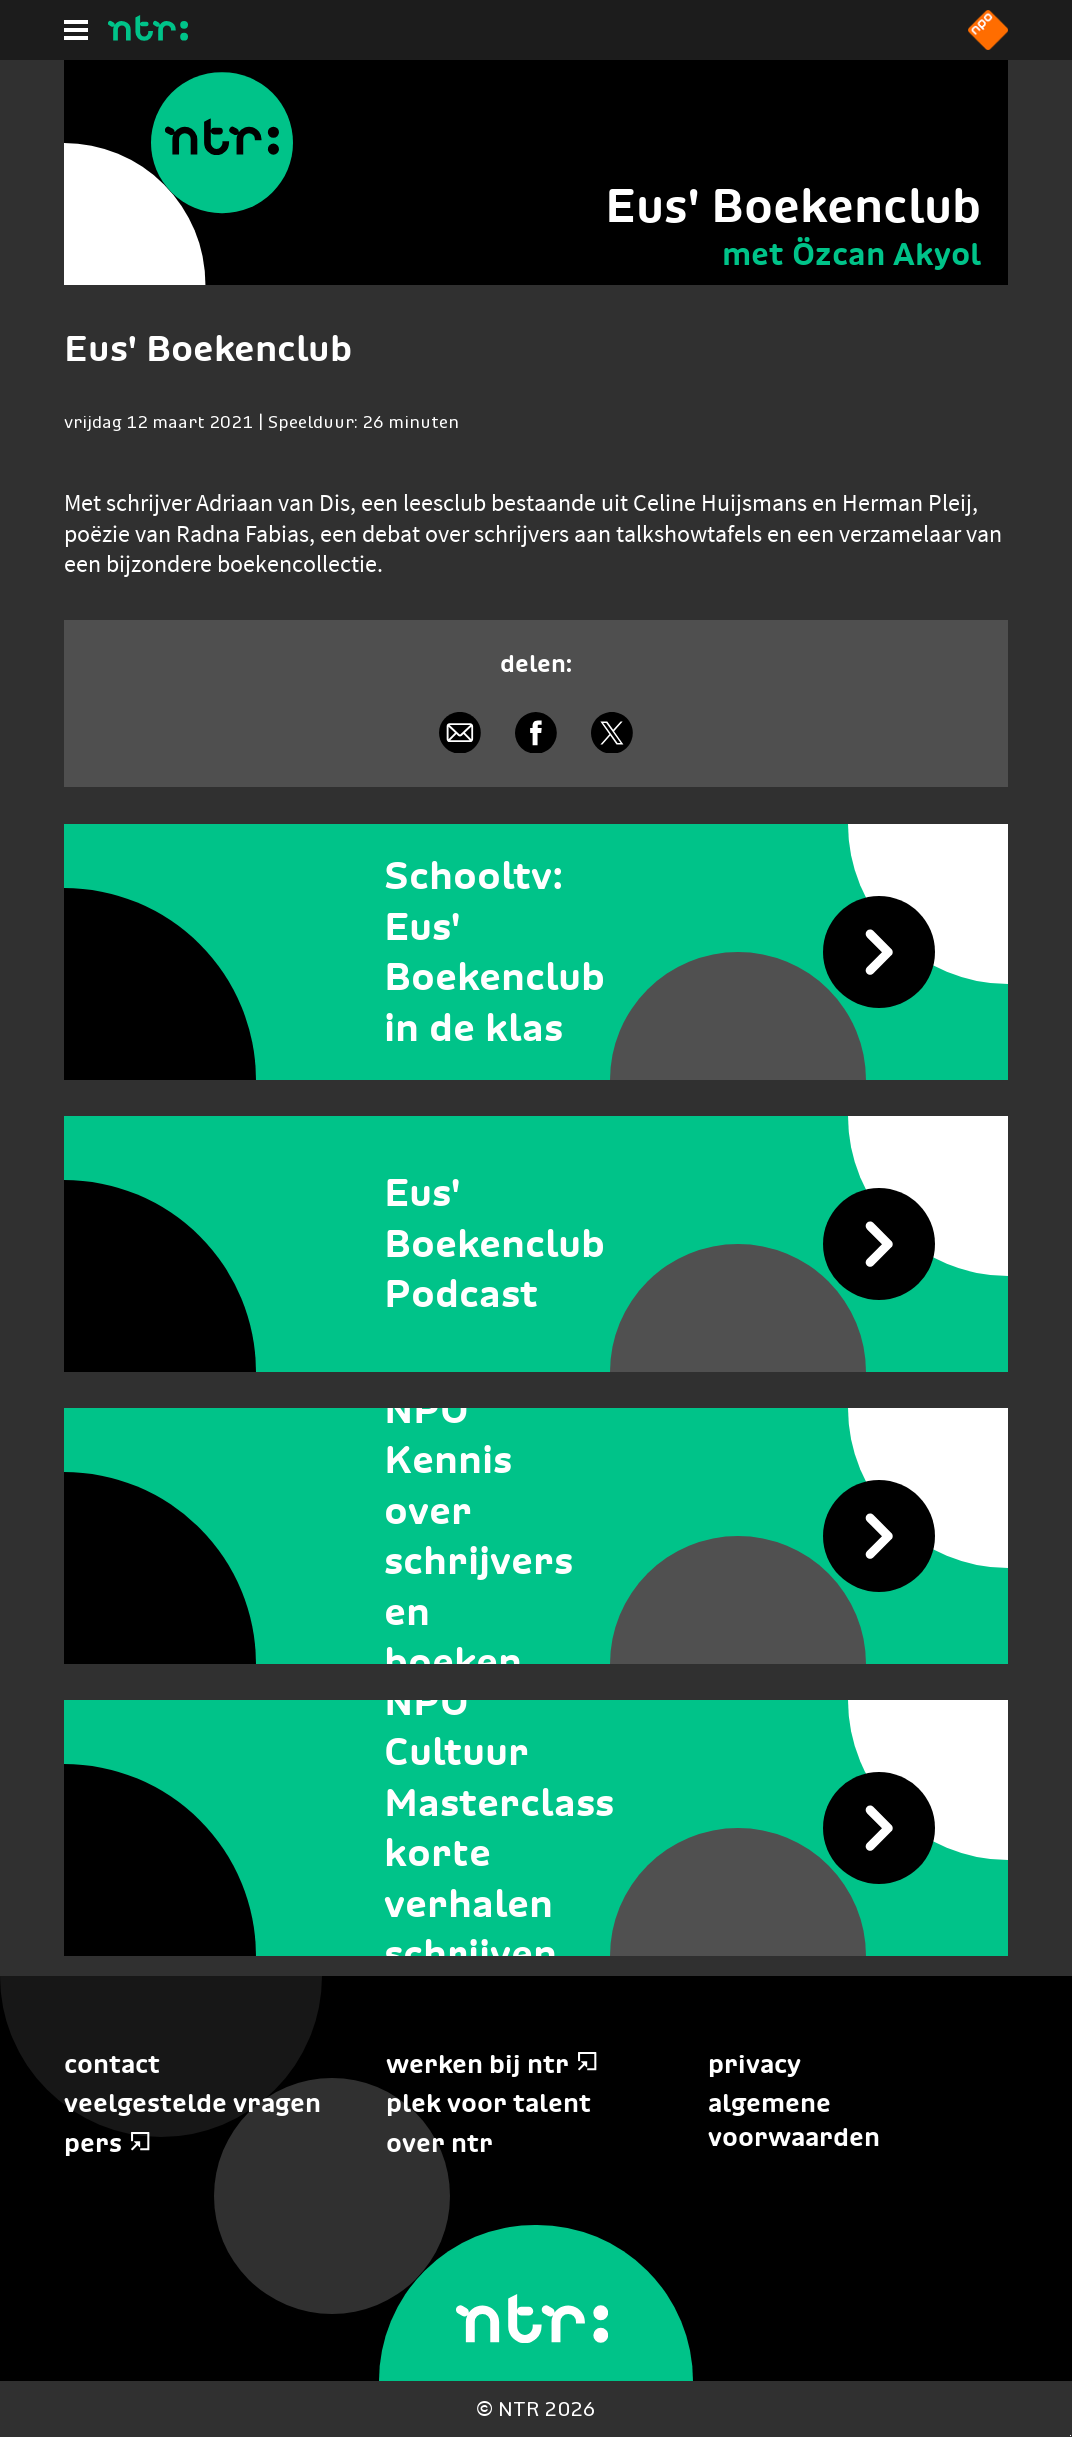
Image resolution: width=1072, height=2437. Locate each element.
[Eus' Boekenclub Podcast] (536, 1244)
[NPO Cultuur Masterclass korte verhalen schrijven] (536, 1828)
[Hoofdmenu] (76, 30)
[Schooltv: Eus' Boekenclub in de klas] (536, 952)
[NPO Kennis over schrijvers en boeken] (536, 1536)
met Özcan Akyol (851, 254)
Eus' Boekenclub (793, 205)
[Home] (148, 35)
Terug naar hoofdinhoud (1070, 2435)
